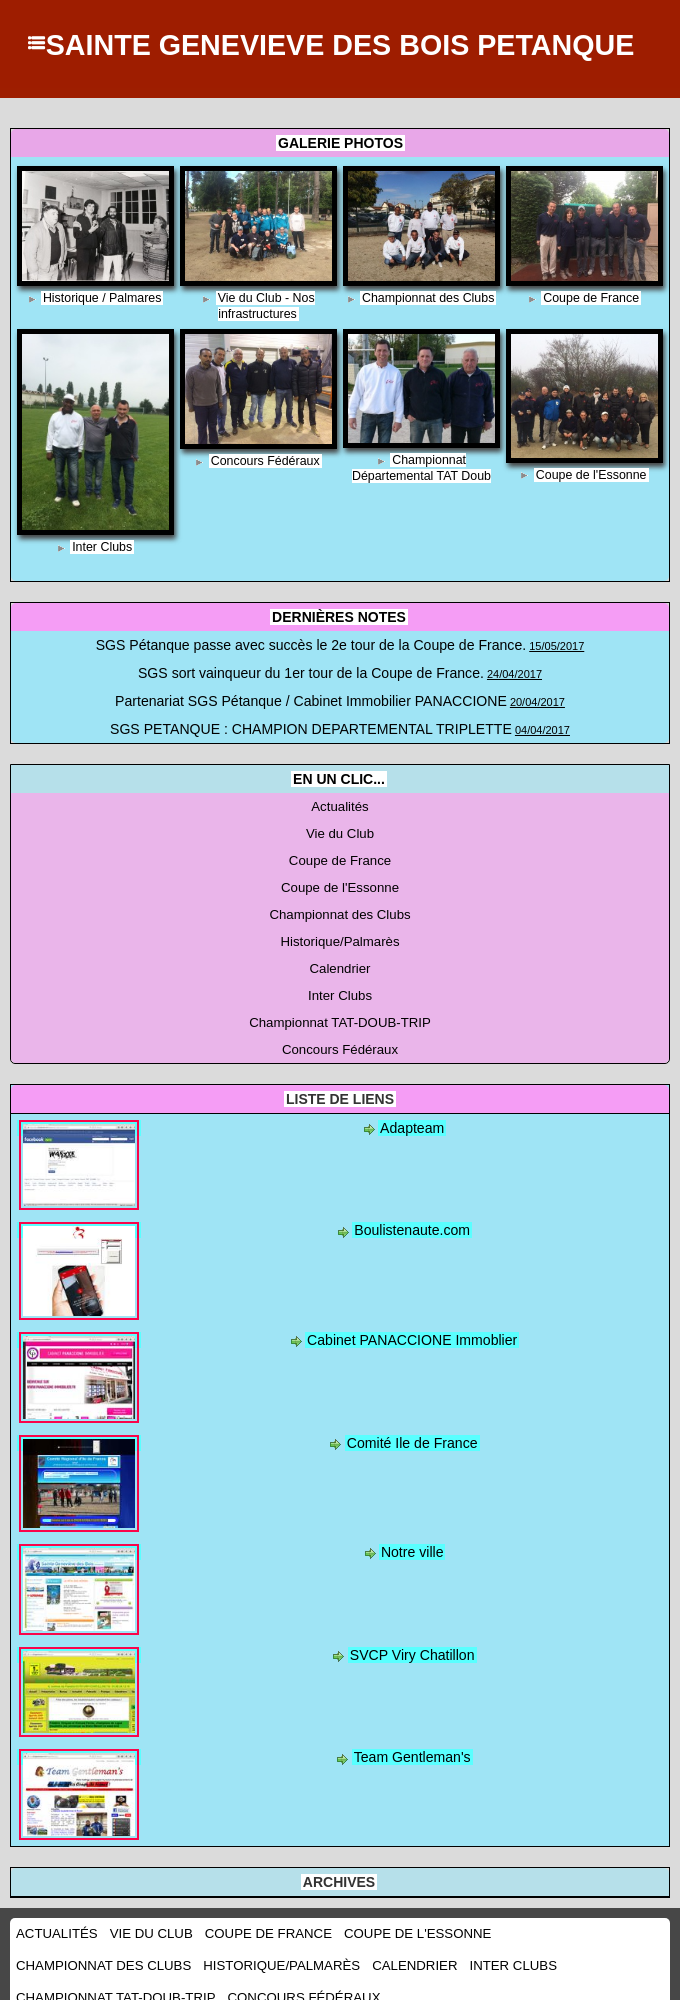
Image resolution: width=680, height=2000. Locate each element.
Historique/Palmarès (340, 928)
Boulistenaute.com (412, 1211)
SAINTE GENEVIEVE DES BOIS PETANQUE (339, 44)
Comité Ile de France (411, 1424)
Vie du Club (340, 824)
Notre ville (411, 1533)
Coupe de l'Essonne (591, 475)
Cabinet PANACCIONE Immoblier (412, 1321)
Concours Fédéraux (264, 461)
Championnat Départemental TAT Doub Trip (421, 476)
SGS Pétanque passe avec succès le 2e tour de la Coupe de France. (310, 644)
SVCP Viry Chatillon (412, 1636)
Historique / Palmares (102, 298)
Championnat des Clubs (428, 298)
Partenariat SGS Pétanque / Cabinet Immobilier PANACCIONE (311, 696)
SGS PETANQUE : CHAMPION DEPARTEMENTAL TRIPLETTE (311, 722)
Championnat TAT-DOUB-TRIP (340, 1006)
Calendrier (339, 954)
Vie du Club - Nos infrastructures (266, 306)
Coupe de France (591, 298)
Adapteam (412, 1109)
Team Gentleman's (412, 1738)
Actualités (340, 798)
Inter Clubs (102, 547)
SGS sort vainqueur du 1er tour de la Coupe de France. (311, 670)
